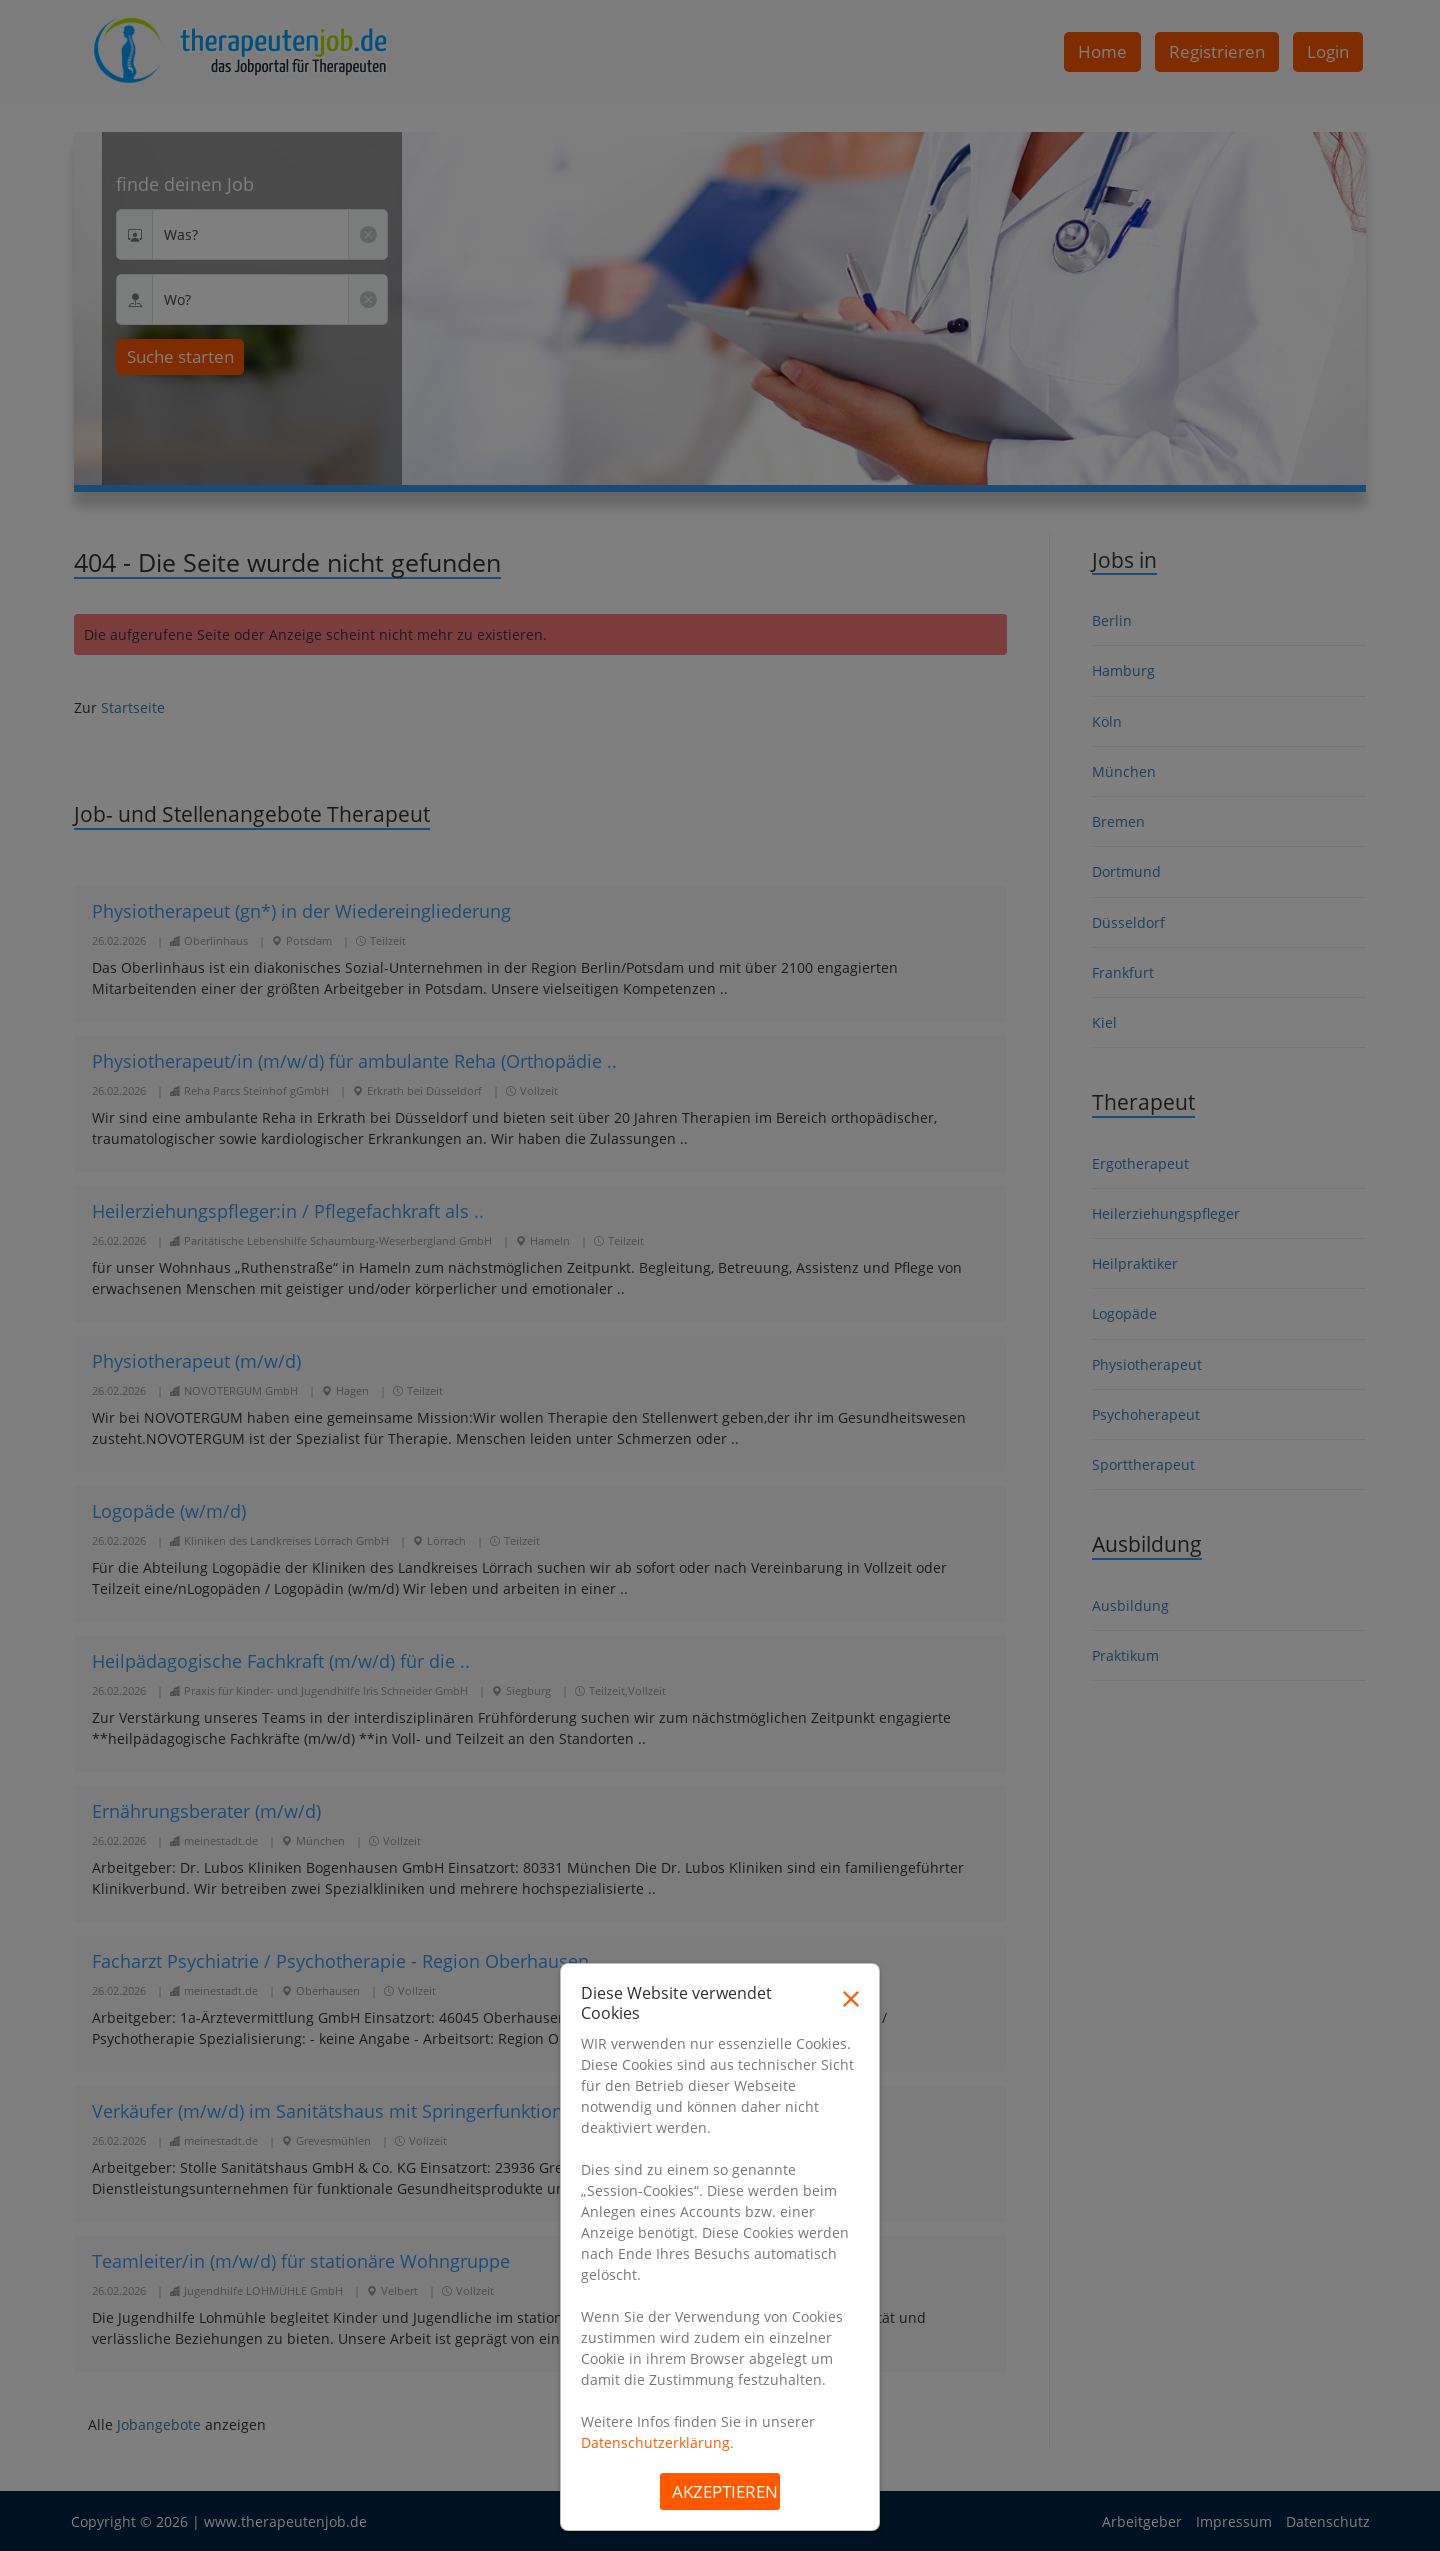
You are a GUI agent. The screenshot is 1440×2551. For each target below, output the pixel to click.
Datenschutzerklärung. (657, 2442)
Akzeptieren (725, 2491)
